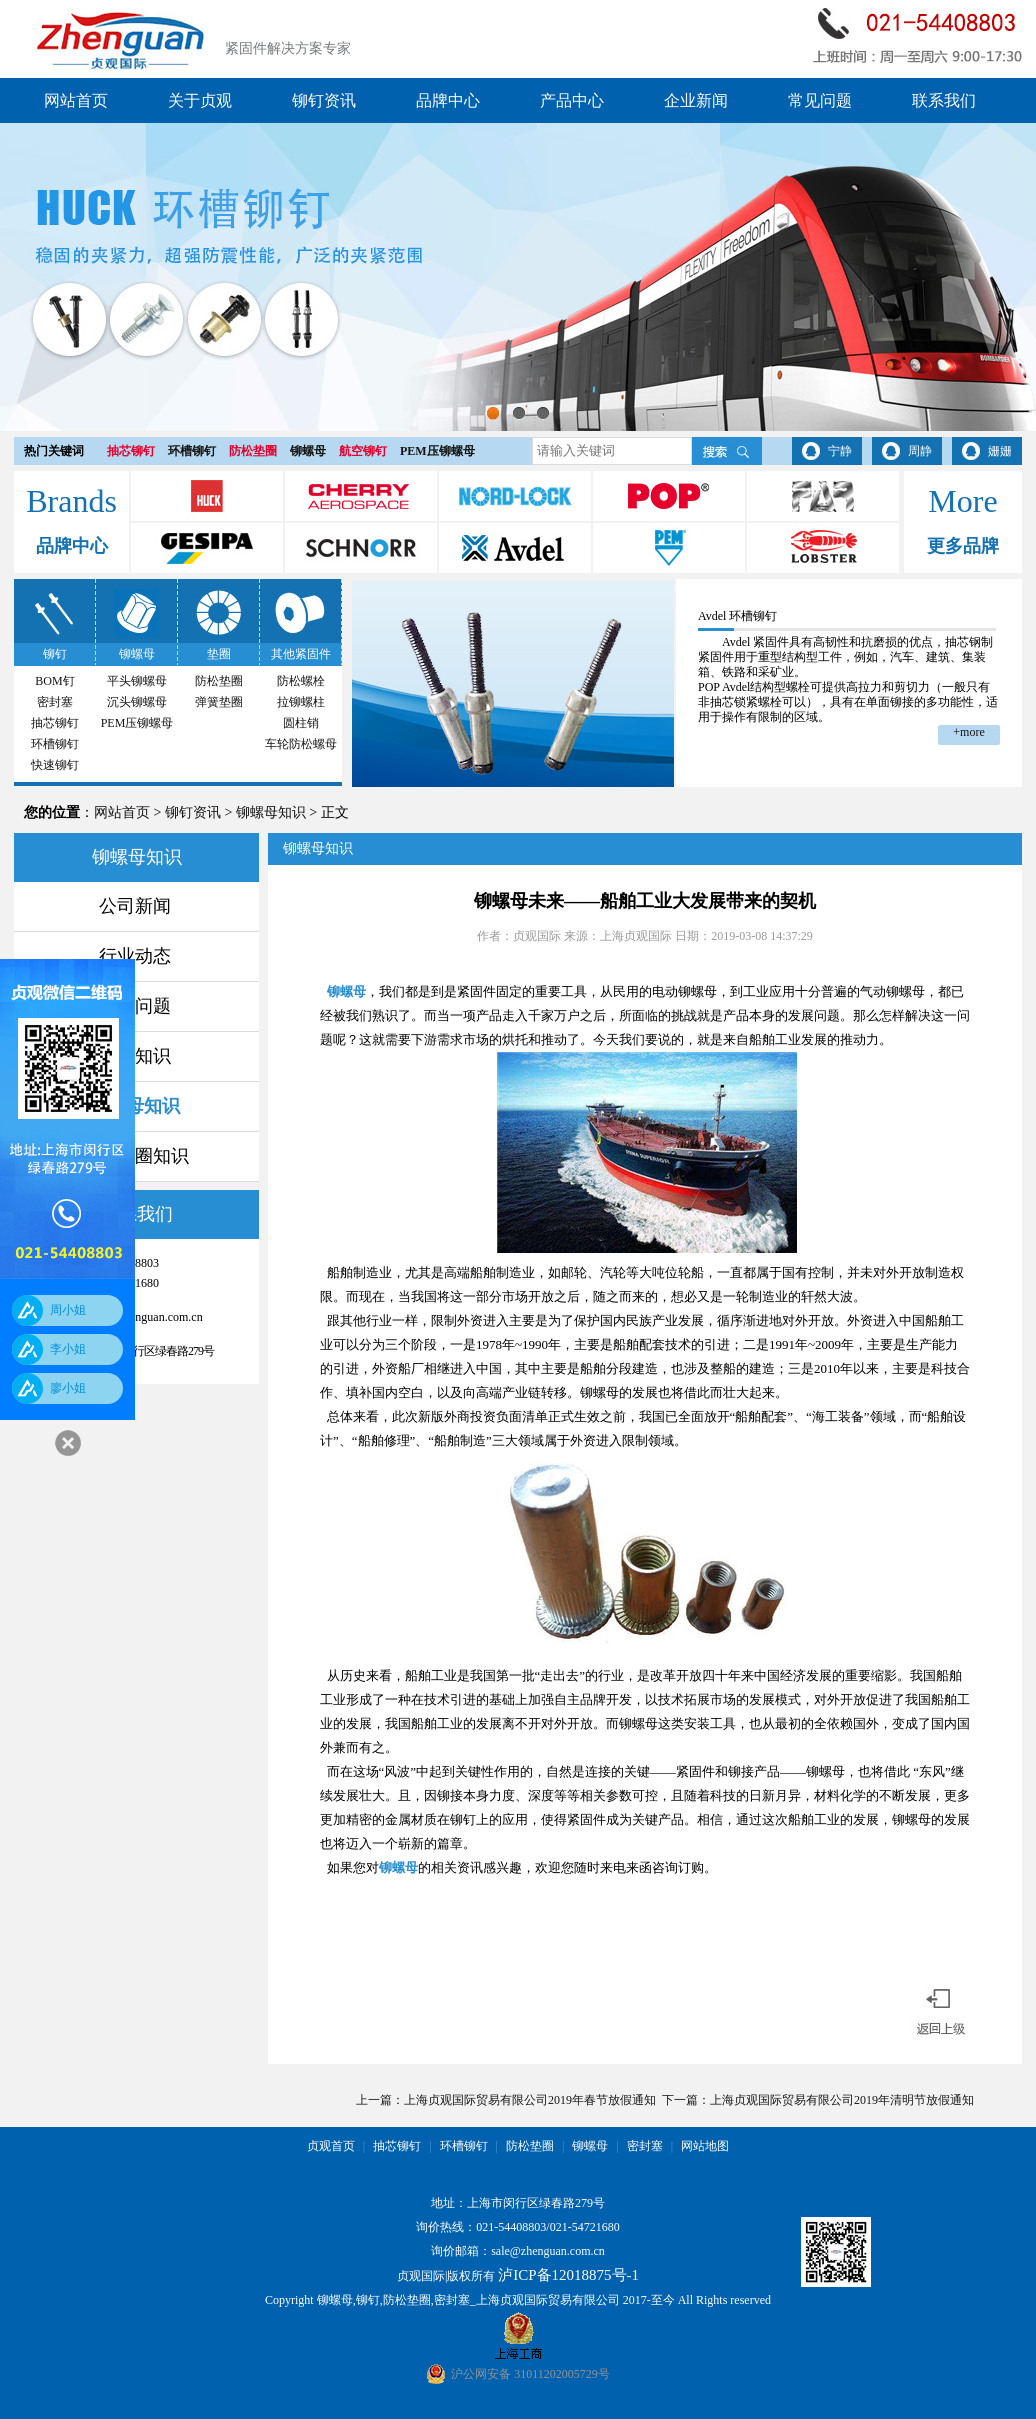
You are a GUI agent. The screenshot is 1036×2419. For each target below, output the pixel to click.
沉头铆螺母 (137, 702)
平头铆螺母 (137, 681)
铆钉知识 (135, 1056)
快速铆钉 (55, 765)
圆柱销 (301, 723)
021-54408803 (511, 2227)
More (962, 501)
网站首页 (76, 100)
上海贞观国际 (636, 936)
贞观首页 (331, 2146)
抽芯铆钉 (131, 451)
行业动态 (135, 956)
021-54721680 (585, 2227)
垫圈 (219, 654)
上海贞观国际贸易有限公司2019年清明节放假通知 (842, 2100)
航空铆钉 (363, 451)
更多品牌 (963, 546)
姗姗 (1000, 451)
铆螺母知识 (271, 812)
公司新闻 (135, 906)
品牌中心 (448, 100)
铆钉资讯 (324, 100)
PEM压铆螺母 (437, 451)
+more (968, 732)
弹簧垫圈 (219, 702)
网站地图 (705, 2146)
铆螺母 (308, 451)
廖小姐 (68, 1388)
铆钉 (55, 654)
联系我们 (944, 100)
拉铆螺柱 (301, 702)
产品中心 (572, 100)
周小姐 (68, 1310)
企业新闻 (696, 100)
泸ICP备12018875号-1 (568, 2275)
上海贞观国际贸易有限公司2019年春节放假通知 (530, 2100)
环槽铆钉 (192, 451)
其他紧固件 (301, 654)
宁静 (840, 451)
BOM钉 (54, 681)
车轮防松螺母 (301, 744)
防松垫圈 (253, 451)
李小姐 (68, 1349)
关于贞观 (200, 100)
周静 (920, 451)
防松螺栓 (301, 681)
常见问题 (820, 100)
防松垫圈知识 (135, 1156)
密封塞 (55, 702)
